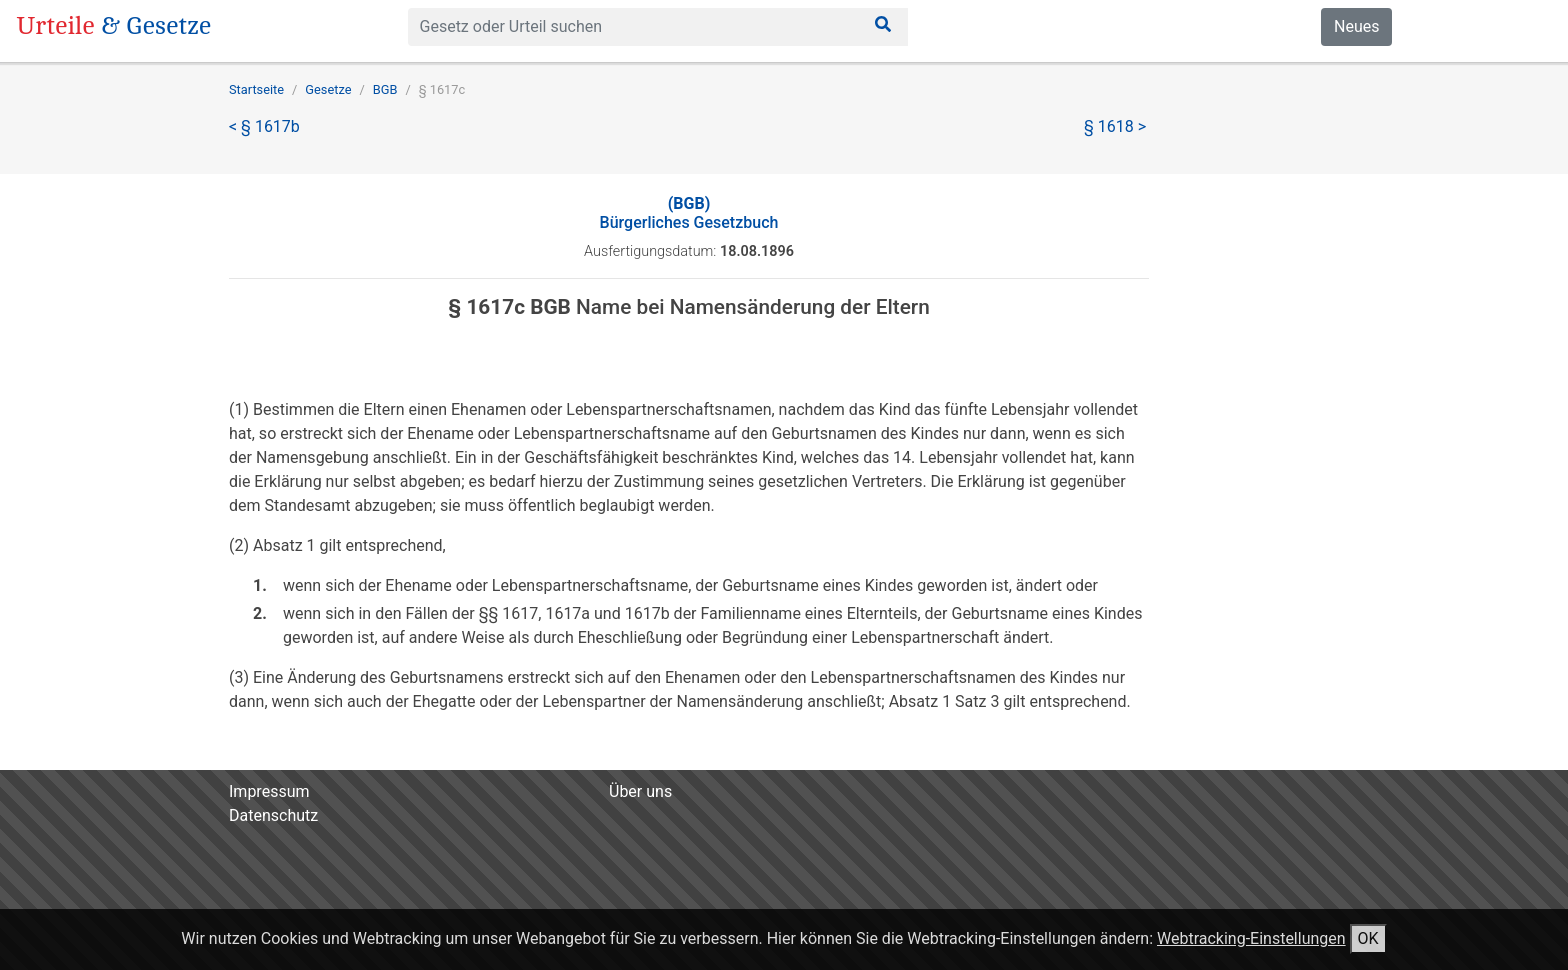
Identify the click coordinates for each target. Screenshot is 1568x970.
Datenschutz (273, 815)
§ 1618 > (1115, 126)
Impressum (269, 791)
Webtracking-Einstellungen (1251, 938)
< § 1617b (264, 126)
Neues (1356, 26)
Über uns (640, 791)
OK (1368, 938)
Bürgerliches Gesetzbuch (689, 213)
